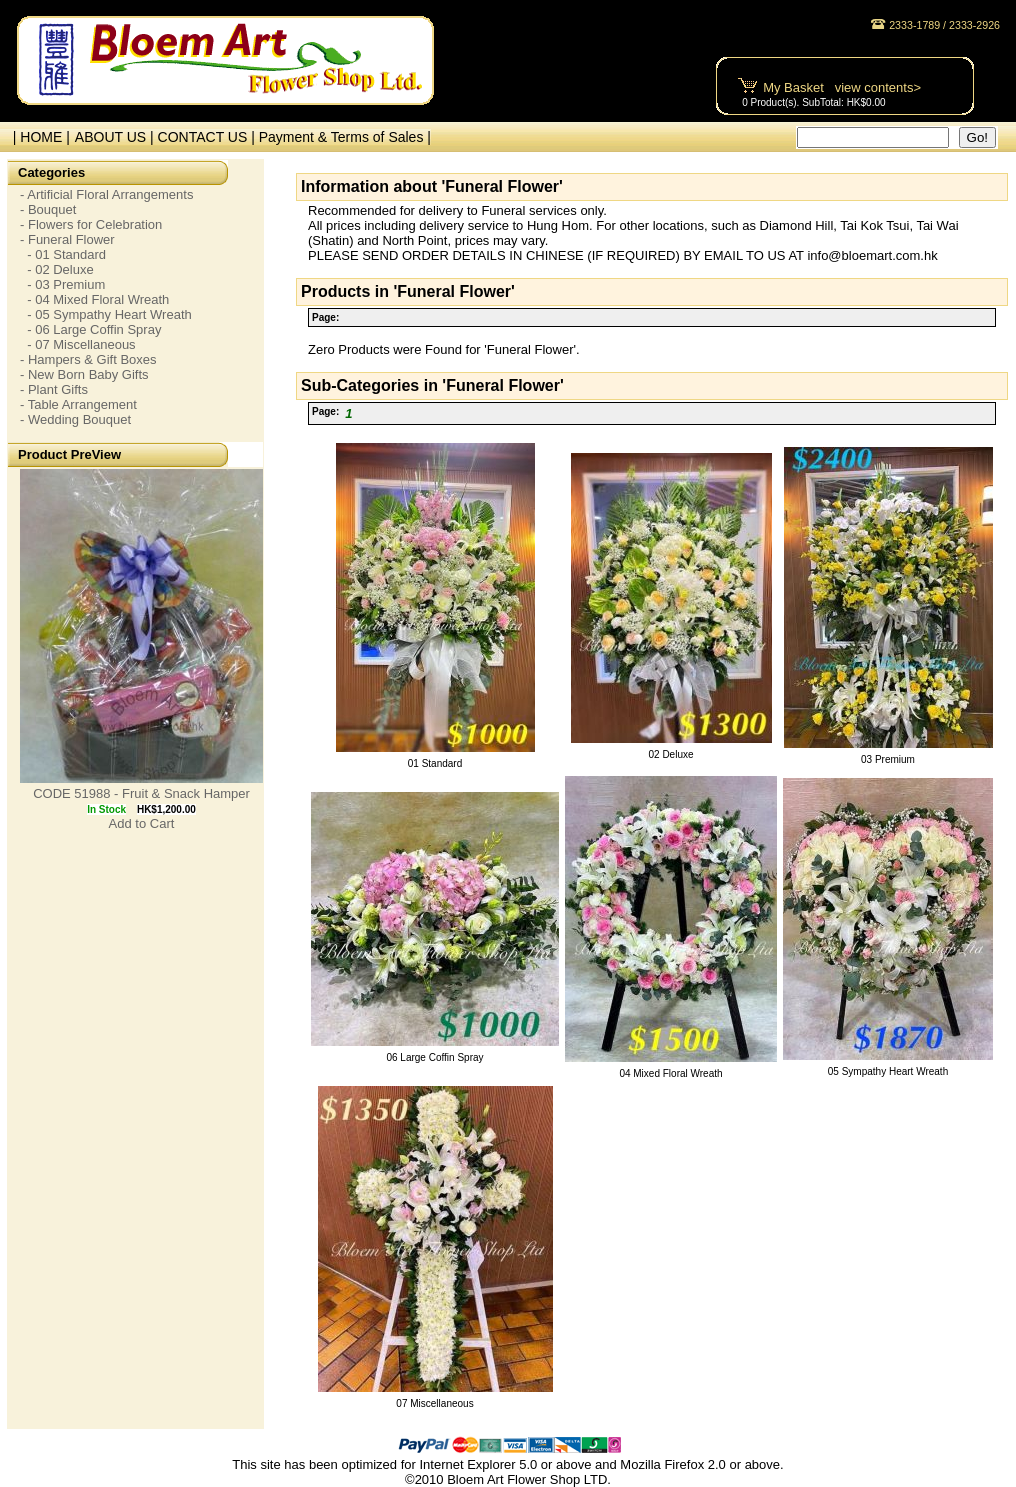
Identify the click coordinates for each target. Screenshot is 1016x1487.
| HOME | (37, 137)
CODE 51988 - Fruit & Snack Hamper (141, 793)
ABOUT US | (116, 137)
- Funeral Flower (67, 239)
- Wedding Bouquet (75, 419)
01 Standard (435, 763)
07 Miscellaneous (434, 1403)
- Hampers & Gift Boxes (88, 359)
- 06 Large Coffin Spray (90, 329)
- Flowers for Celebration (91, 224)
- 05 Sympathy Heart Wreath (106, 314)
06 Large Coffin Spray (434, 1057)
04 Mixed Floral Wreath (670, 1073)
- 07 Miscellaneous (78, 344)
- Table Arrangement (78, 404)
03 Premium (888, 759)
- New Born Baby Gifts (84, 374)
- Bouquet (48, 209)
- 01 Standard (63, 254)
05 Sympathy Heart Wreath (888, 1071)
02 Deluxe (670, 754)
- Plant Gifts (54, 389)
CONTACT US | (208, 137)
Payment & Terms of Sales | (345, 137)
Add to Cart (142, 823)
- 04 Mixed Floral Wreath (94, 299)
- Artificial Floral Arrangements (106, 194)
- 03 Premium (62, 284)
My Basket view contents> (842, 87)
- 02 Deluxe (57, 269)
